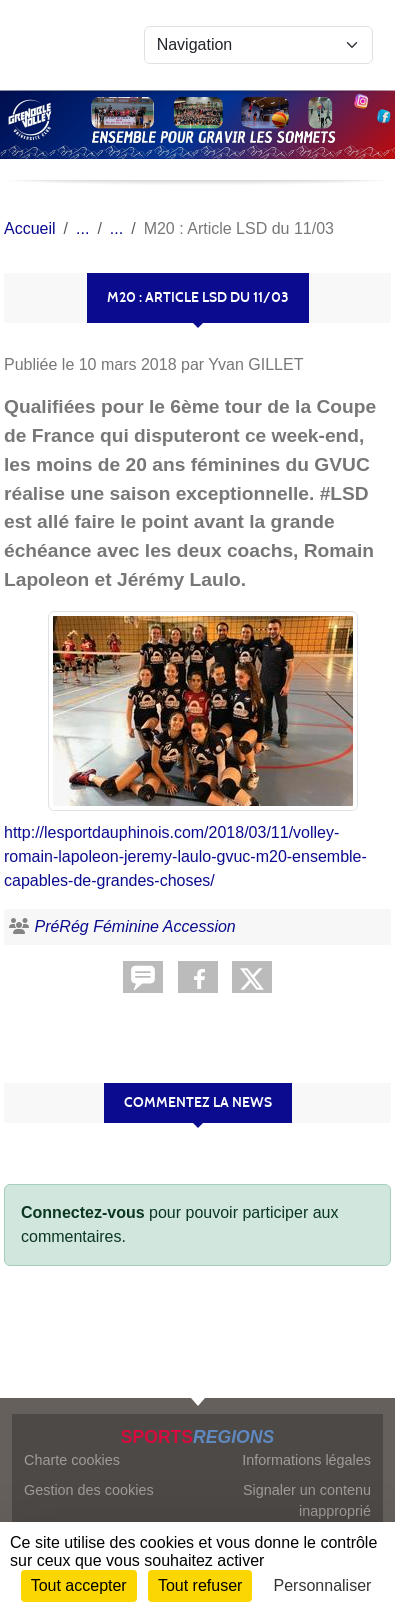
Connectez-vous (83, 1212)
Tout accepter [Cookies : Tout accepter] (79, 1585)
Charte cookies (72, 1460)
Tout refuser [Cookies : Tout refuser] (200, 1585)
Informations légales (306, 1460)
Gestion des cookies (89, 1490)
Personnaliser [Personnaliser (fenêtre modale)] (323, 1585)
